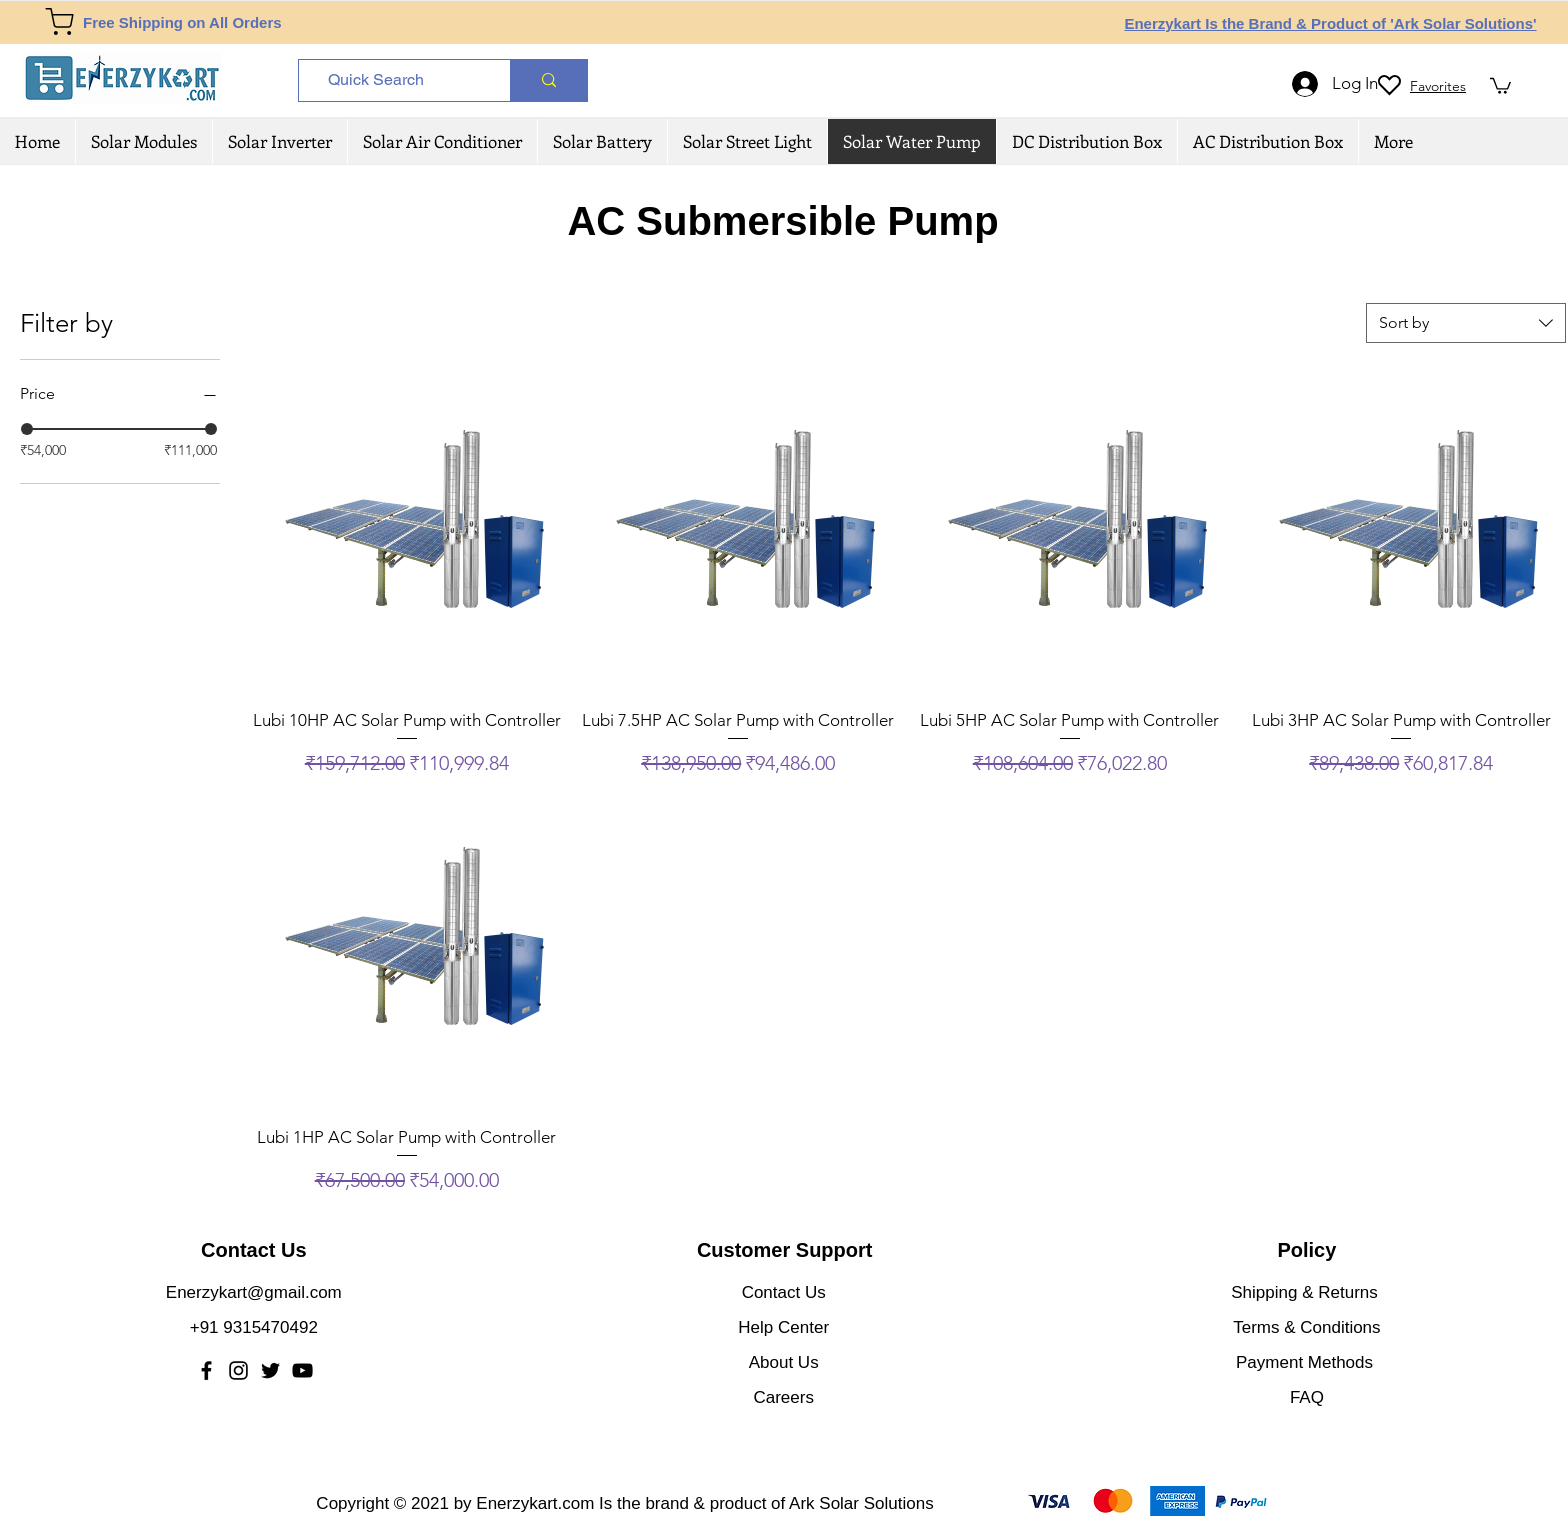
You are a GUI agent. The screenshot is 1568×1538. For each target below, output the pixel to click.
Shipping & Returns (1304, 1292)
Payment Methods (1307, 1362)
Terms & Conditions (1306, 1327)
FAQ (1307, 1397)
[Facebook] (206, 1370)
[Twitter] (270, 1370)
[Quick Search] (398, 80)
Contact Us (784, 1292)
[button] (1500, 85)
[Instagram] (238, 1370)
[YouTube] (302, 1370)
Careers (783, 1397)
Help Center (783, 1327)
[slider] (27, 429)
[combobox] (1466, 323)
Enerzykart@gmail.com (254, 1292)
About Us (784, 1362)
